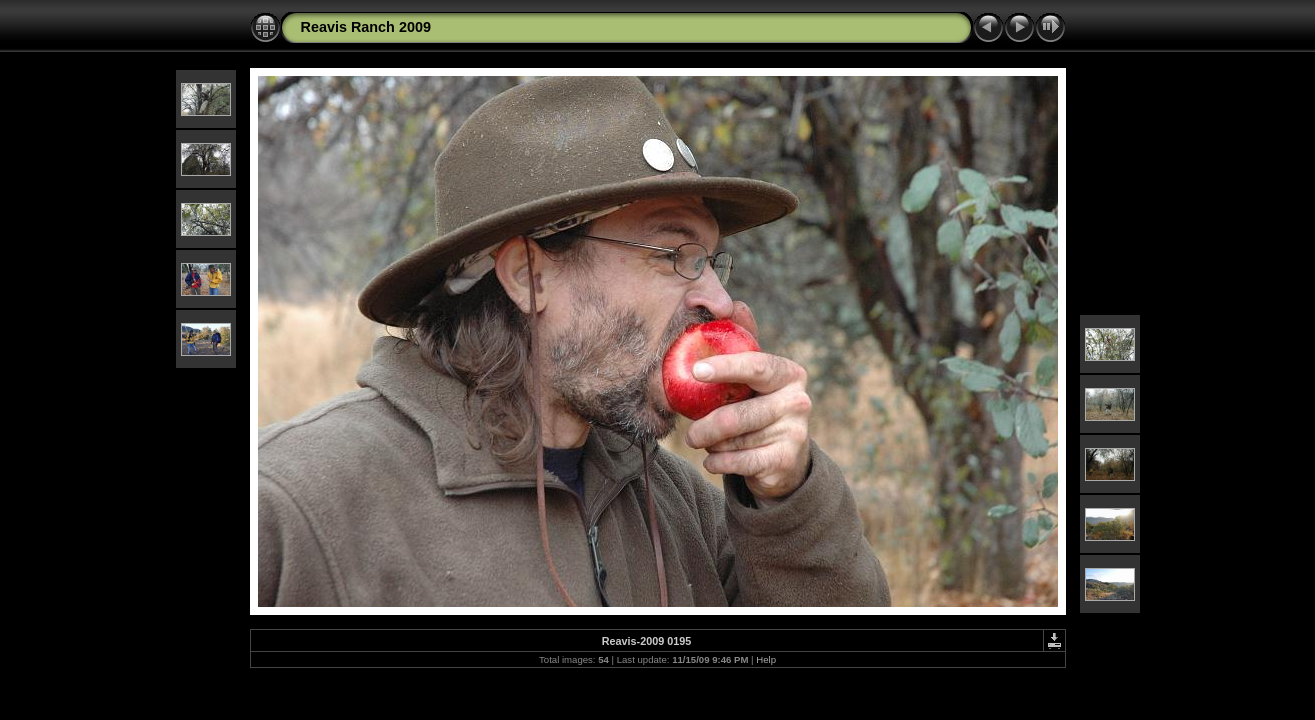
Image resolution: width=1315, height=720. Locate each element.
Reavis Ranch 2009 (366, 27)
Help (766, 659)
